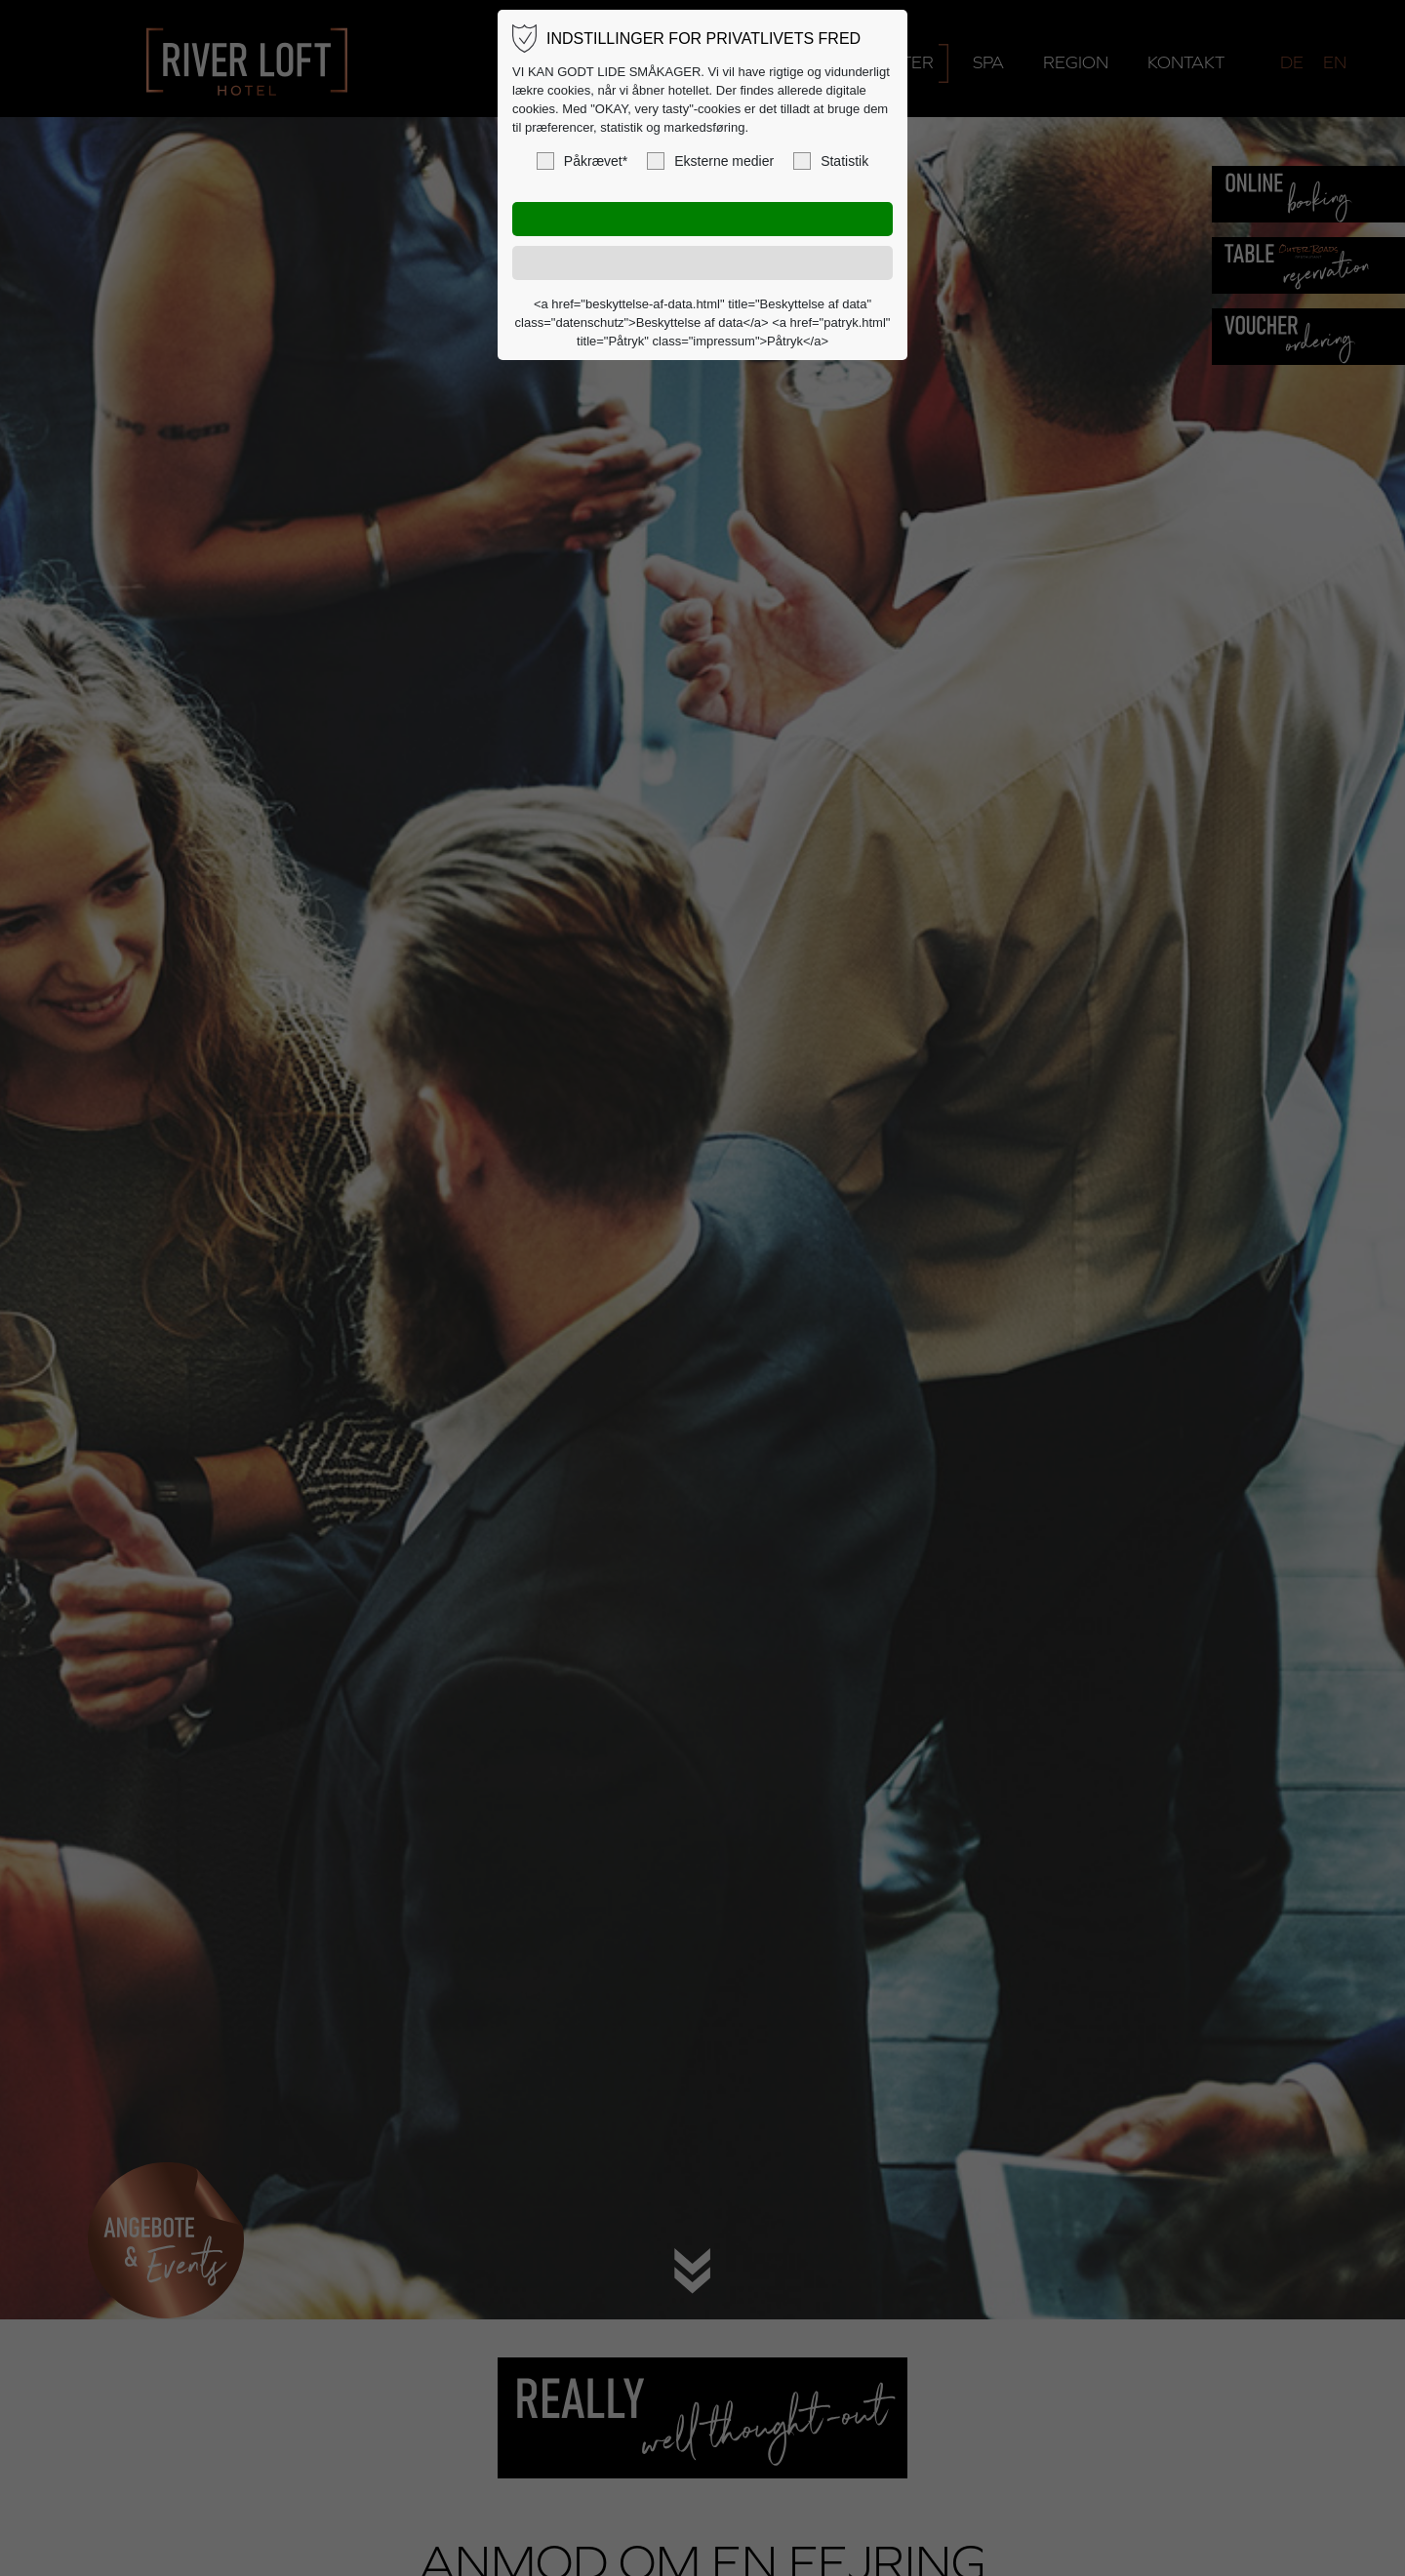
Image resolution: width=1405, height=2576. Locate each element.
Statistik (830, 161)
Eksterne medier (710, 161)
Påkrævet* (582, 161)
